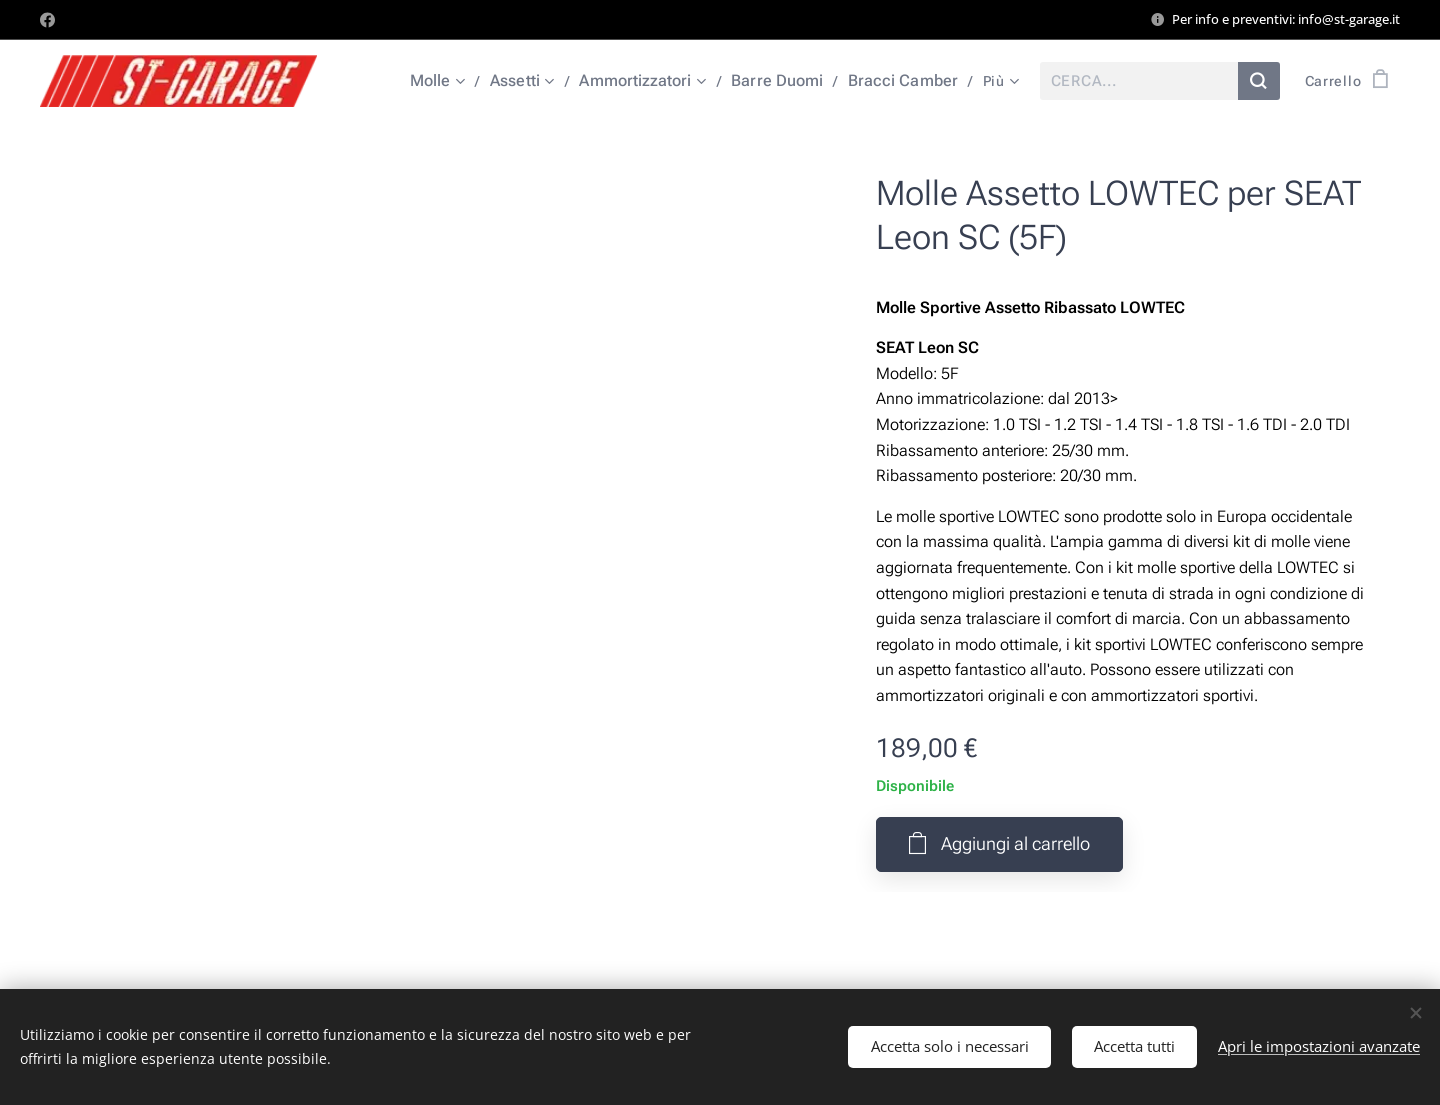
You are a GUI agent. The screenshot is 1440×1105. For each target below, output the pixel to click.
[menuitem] (458, 81)
